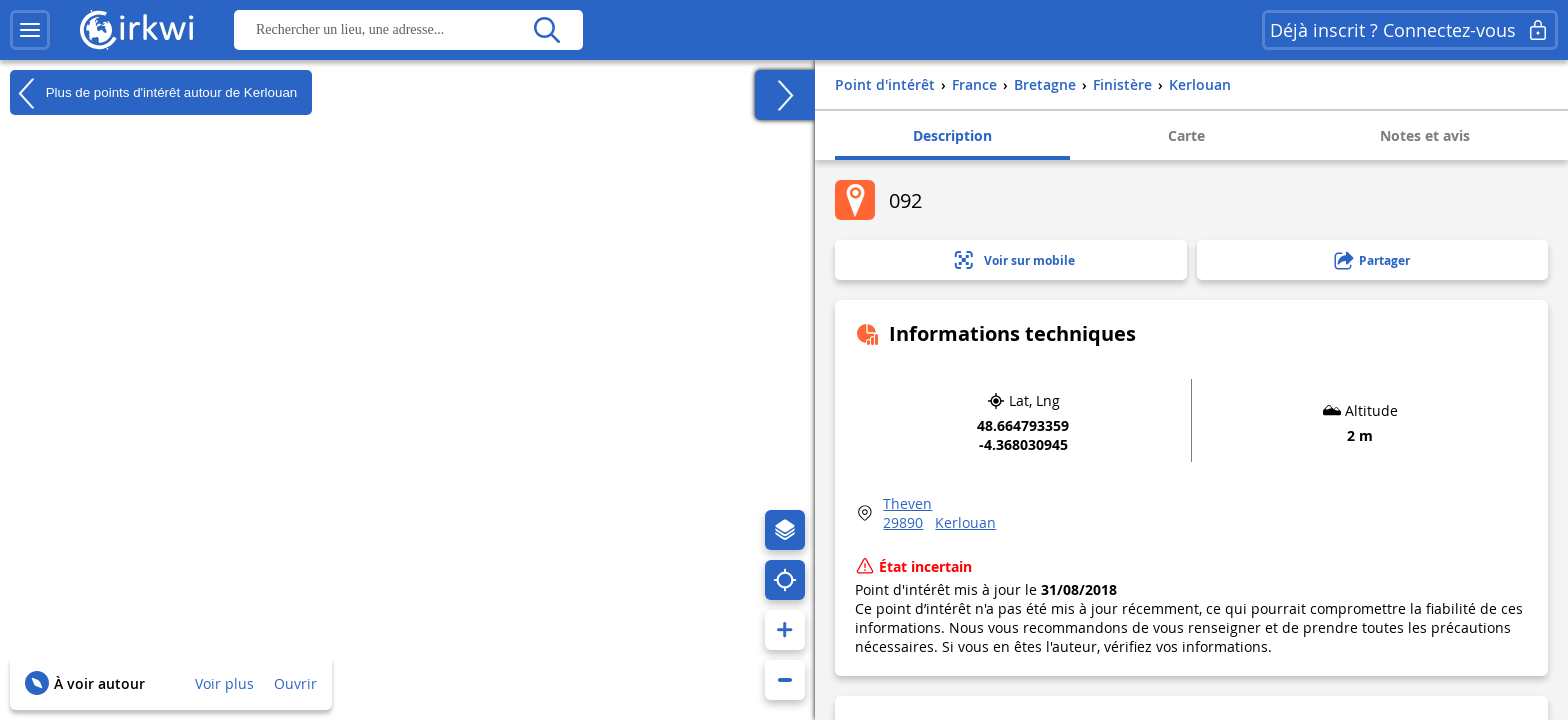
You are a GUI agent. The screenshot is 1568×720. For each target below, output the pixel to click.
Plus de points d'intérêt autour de (153, 93)
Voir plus (224, 683)
